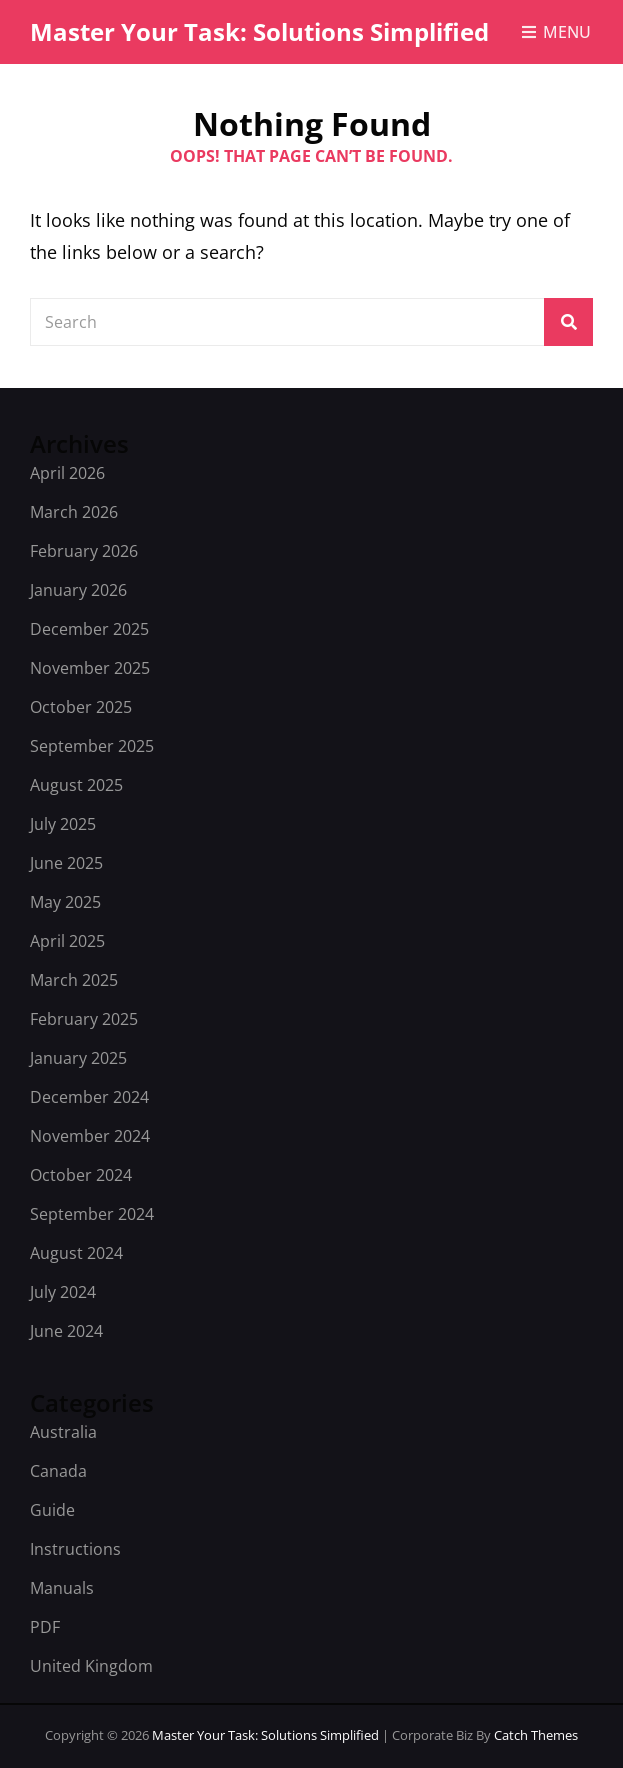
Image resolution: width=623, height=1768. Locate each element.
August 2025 (76, 785)
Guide (52, 1510)
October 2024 (81, 1175)
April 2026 (67, 473)
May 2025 (65, 902)
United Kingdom (91, 1666)
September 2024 (92, 1214)
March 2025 (74, 980)
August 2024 (76, 1253)
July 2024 (63, 1292)
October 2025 (81, 707)
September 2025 (92, 746)
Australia (63, 1432)
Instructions (75, 1549)
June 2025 (66, 863)
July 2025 (63, 824)
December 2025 (89, 629)
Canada (58, 1471)
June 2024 (66, 1331)
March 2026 (74, 512)
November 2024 (90, 1136)
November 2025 (90, 668)
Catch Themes (536, 1735)
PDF (45, 1627)
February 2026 (84, 551)
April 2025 (67, 941)
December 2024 (89, 1097)
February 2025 (84, 1019)
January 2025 (78, 1058)
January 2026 (78, 590)
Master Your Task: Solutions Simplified (259, 31)
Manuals (62, 1588)
